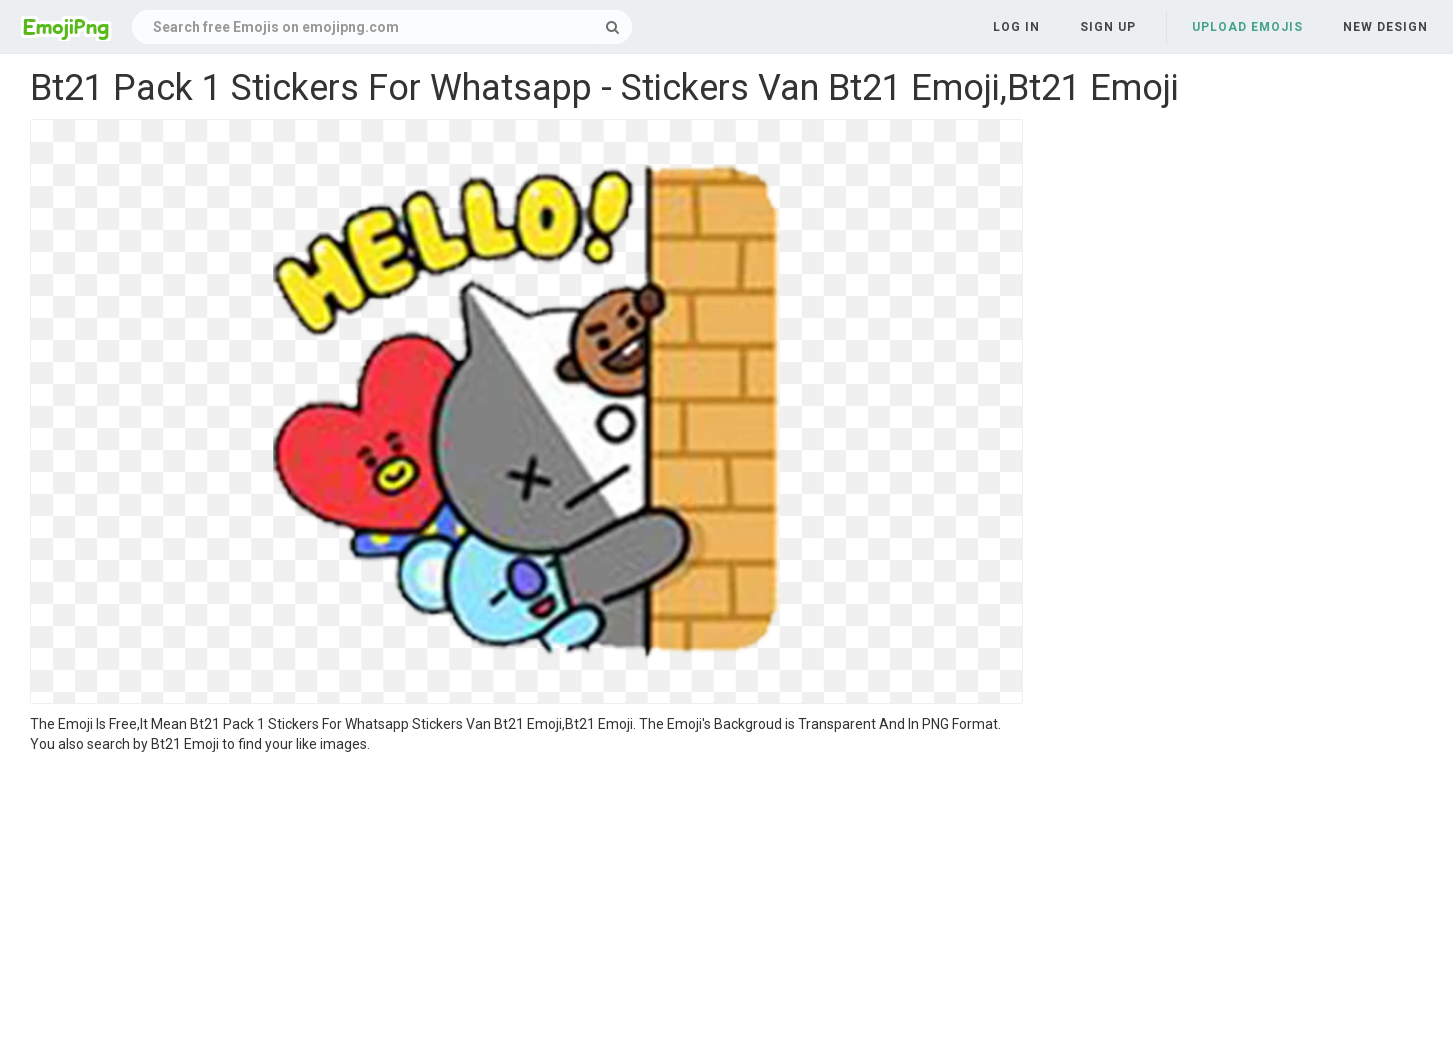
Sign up (1108, 27)
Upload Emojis (1247, 27)
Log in (1016, 27)
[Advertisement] (526, 904)
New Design (1385, 27)
